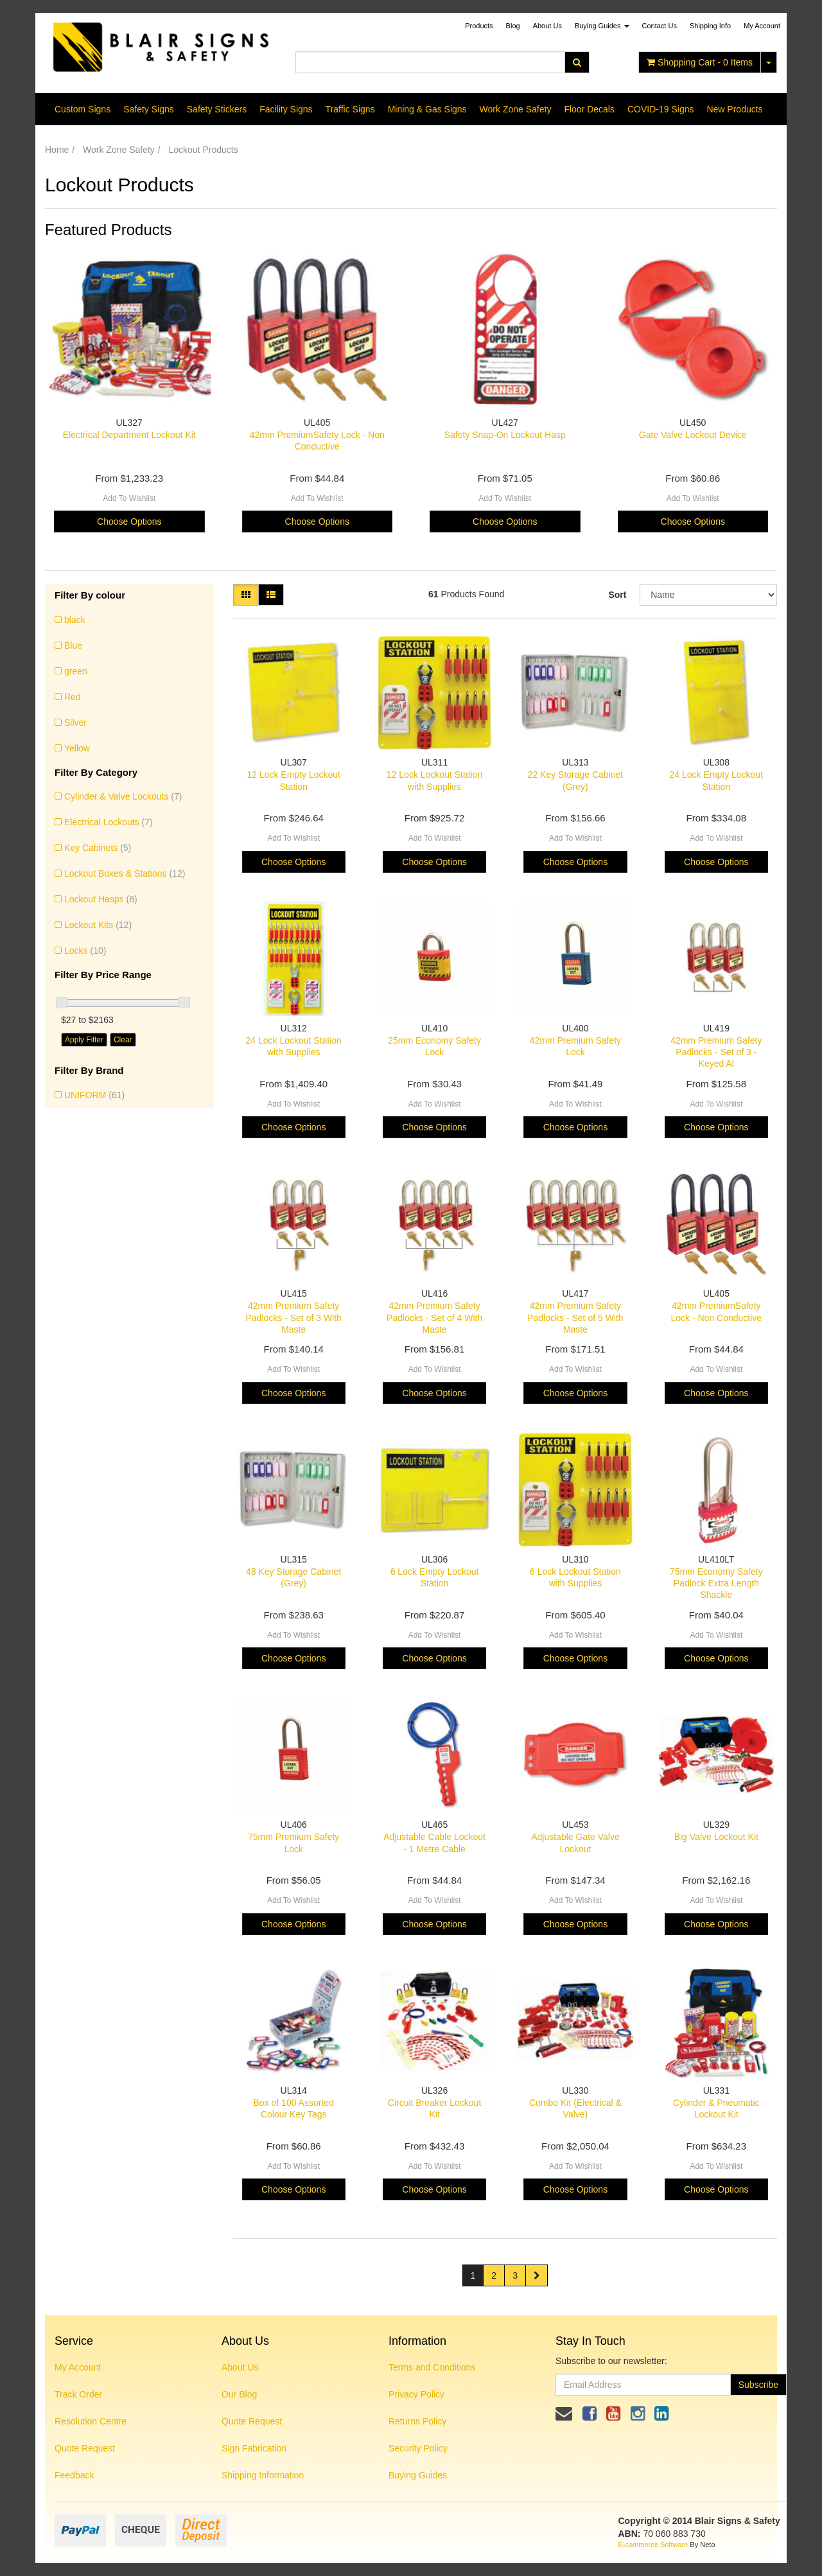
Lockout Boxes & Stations (124, 873)
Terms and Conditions (432, 2367)
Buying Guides (602, 26)
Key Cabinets (97, 848)
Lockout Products (203, 150)
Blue (73, 645)
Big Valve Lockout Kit (716, 1837)
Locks (85, 950)
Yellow (77, 748)
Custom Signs (82, 109)
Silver (75, 722)
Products (479, 26)
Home (57, 150)
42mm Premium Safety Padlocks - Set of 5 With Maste (575, 1317)
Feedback (74, 2475)
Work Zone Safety (516, 109)
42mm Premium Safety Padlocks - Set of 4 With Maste (434, 1317)
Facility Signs (285, 109)
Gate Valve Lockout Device (693, 435)
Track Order (78, 2394)
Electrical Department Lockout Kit (129, 435)
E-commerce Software (653, 2544)
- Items (700, 62)
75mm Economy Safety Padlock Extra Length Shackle (716, 1583)
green (75, 671)
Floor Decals (589, 109)
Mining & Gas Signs (427, 109)
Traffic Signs (350, 109)
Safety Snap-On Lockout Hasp (505, 435)
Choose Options (129, 521)
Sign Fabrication (254, 2448)
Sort (617, 595)
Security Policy (418, 2448)
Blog (513, 26)
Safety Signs (148, 109)
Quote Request (85, 2448)
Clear (123, 1039)
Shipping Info (710, 26)
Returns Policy (417, 2421)
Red (72, 697)
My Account (78, 2367)
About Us (547, 26)
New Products (734, 109)
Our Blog (239, 2394)
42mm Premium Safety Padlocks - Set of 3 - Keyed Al (716, 1052)
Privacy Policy (416, 2394)
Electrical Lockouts (108, 822)
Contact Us (659, 26)
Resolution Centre (91, 2421)
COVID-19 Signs (660, 109)
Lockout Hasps (100, 899)
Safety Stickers (217, 109)
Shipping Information (263, 2475)
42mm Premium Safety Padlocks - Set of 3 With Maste (293, 1317)
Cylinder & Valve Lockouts (123, 796)
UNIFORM (94, 1095)
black (74, 620)
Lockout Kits (98, 925)
